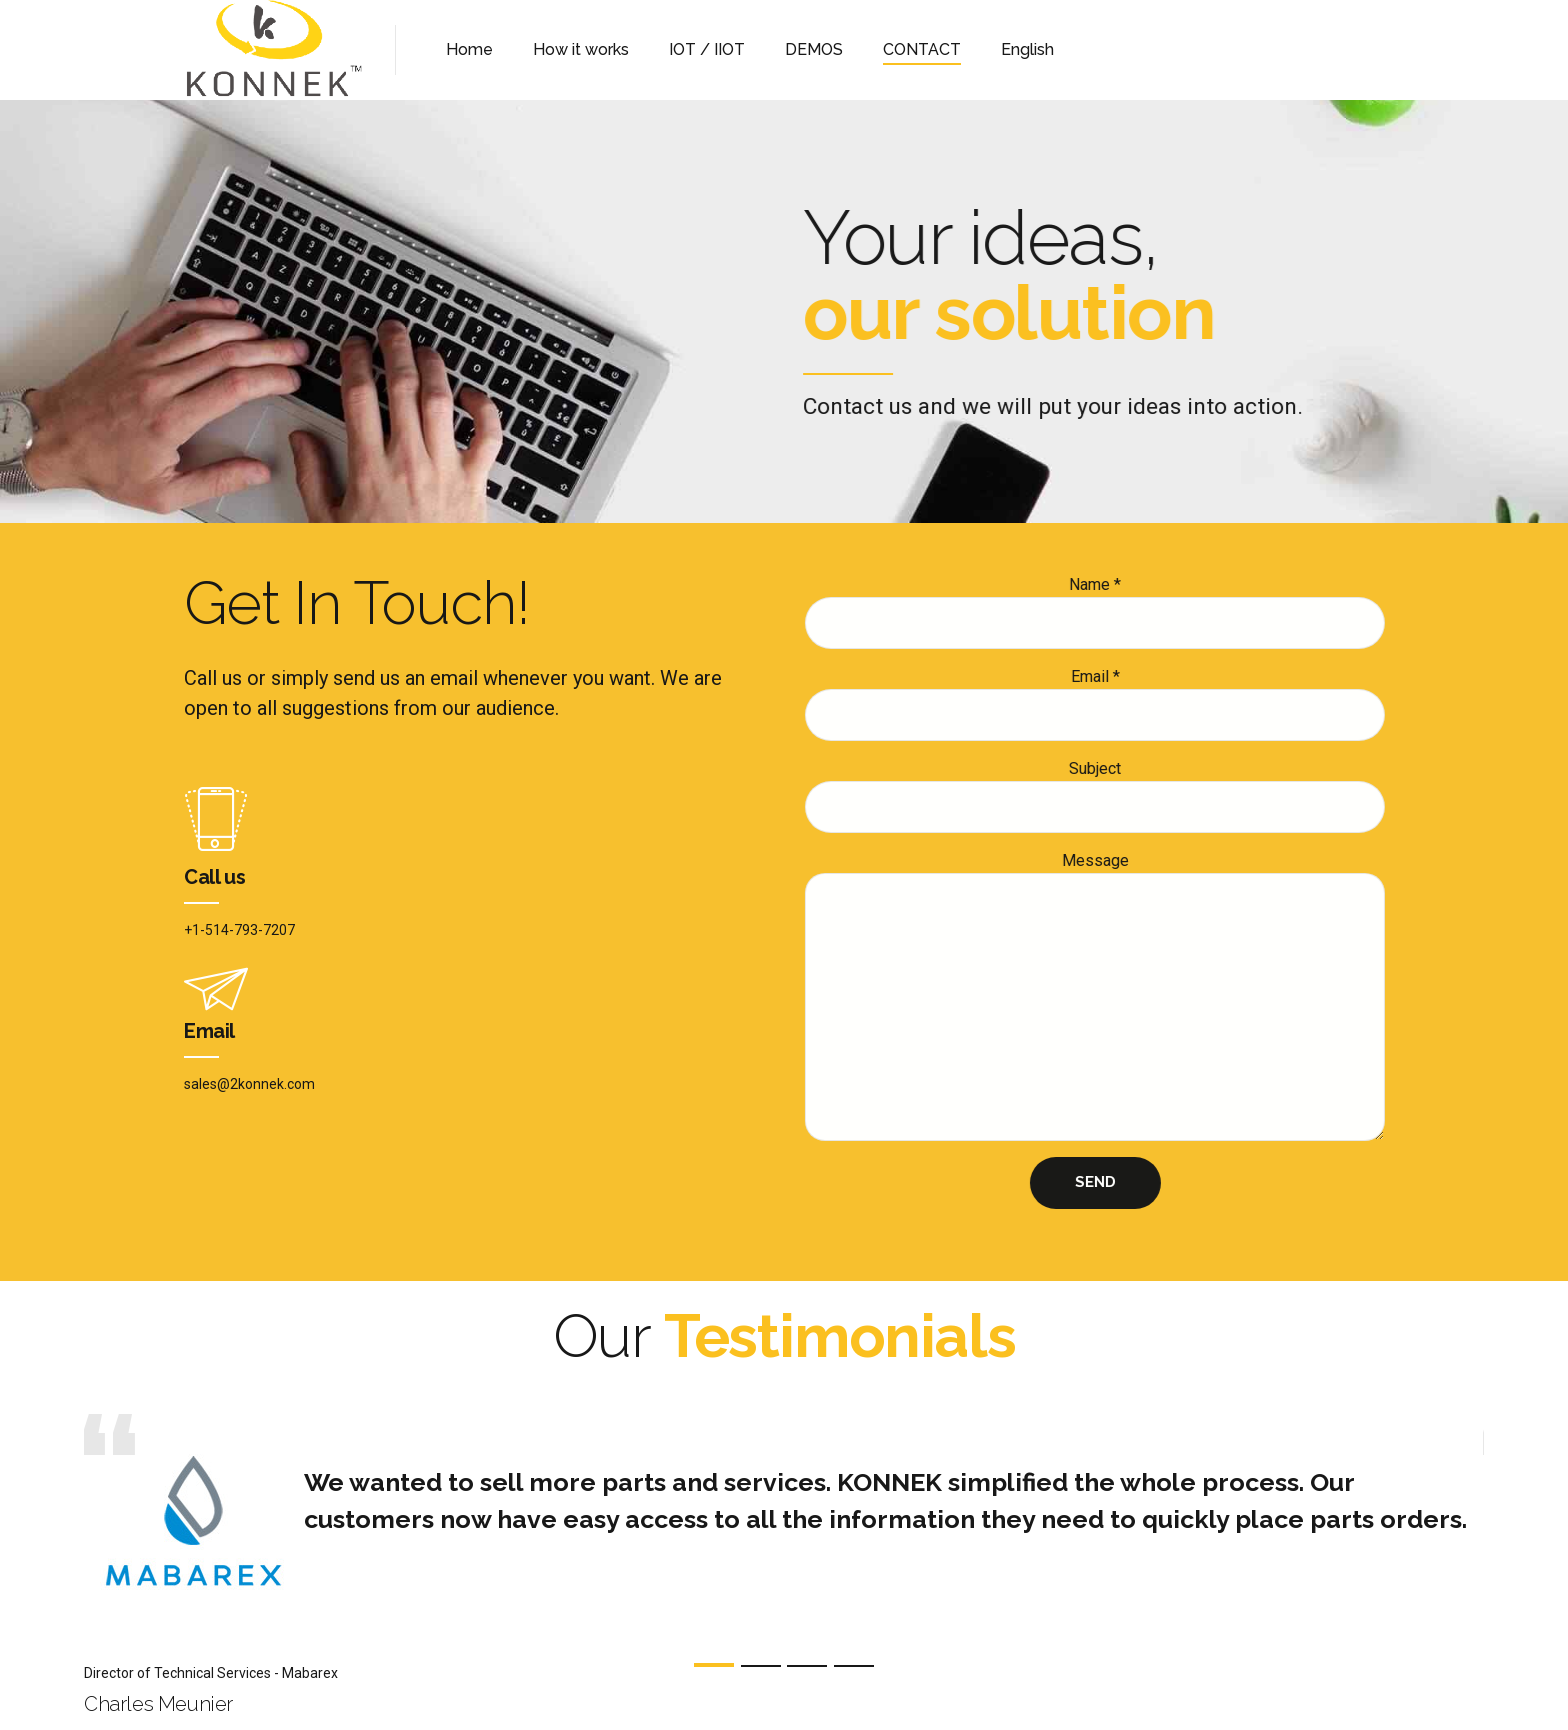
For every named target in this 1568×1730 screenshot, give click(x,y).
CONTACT (922, 49)
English (1027, 49)
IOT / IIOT (707, 49)
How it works (581, 49)
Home (469, 49)
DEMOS (814, 49)
